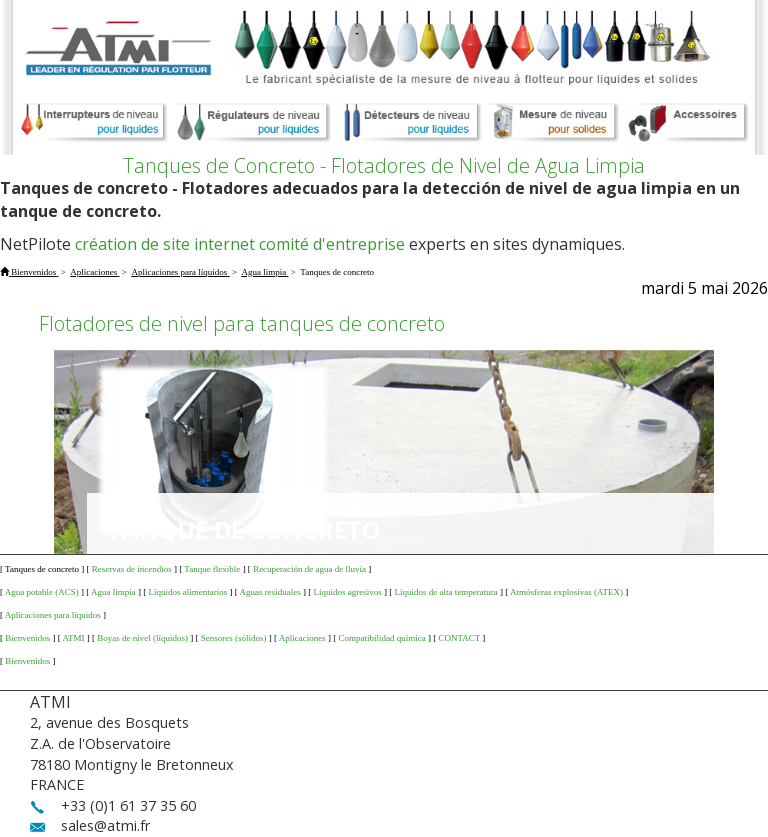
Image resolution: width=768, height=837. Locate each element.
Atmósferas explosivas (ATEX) (566, 592)
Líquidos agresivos (348, 592)
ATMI (74, 638)
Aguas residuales (270, 592)
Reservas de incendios (132, 569)
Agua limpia (113, 592)
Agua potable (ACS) (42, 592)
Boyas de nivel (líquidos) (142, 638)
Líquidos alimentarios (188, 592)
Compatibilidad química (381, 638)
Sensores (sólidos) (234, 638)
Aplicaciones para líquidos (53, 615)
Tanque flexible (212, 569)
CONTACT (459, 638)
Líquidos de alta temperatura (446, 592)
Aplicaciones (302, 638)
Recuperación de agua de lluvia (309, 569)
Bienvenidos (27, 638)
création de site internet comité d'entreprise (240, 244)
